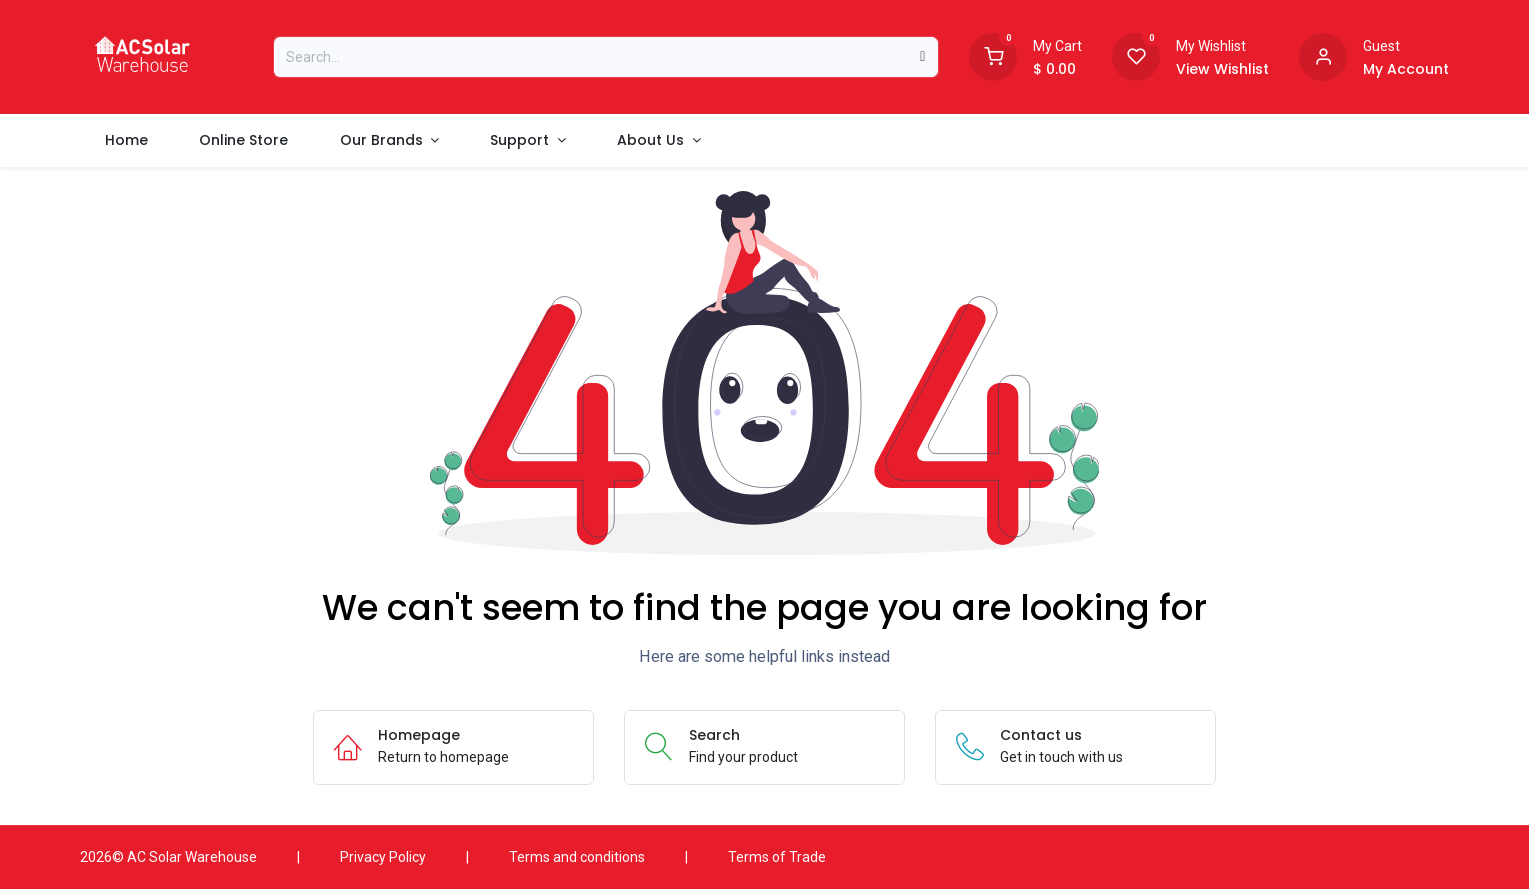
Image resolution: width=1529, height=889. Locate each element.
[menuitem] (127, 140)
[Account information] (1323, 55)
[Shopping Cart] (993, 55)
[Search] (922, 57)
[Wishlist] (1136, 55)
